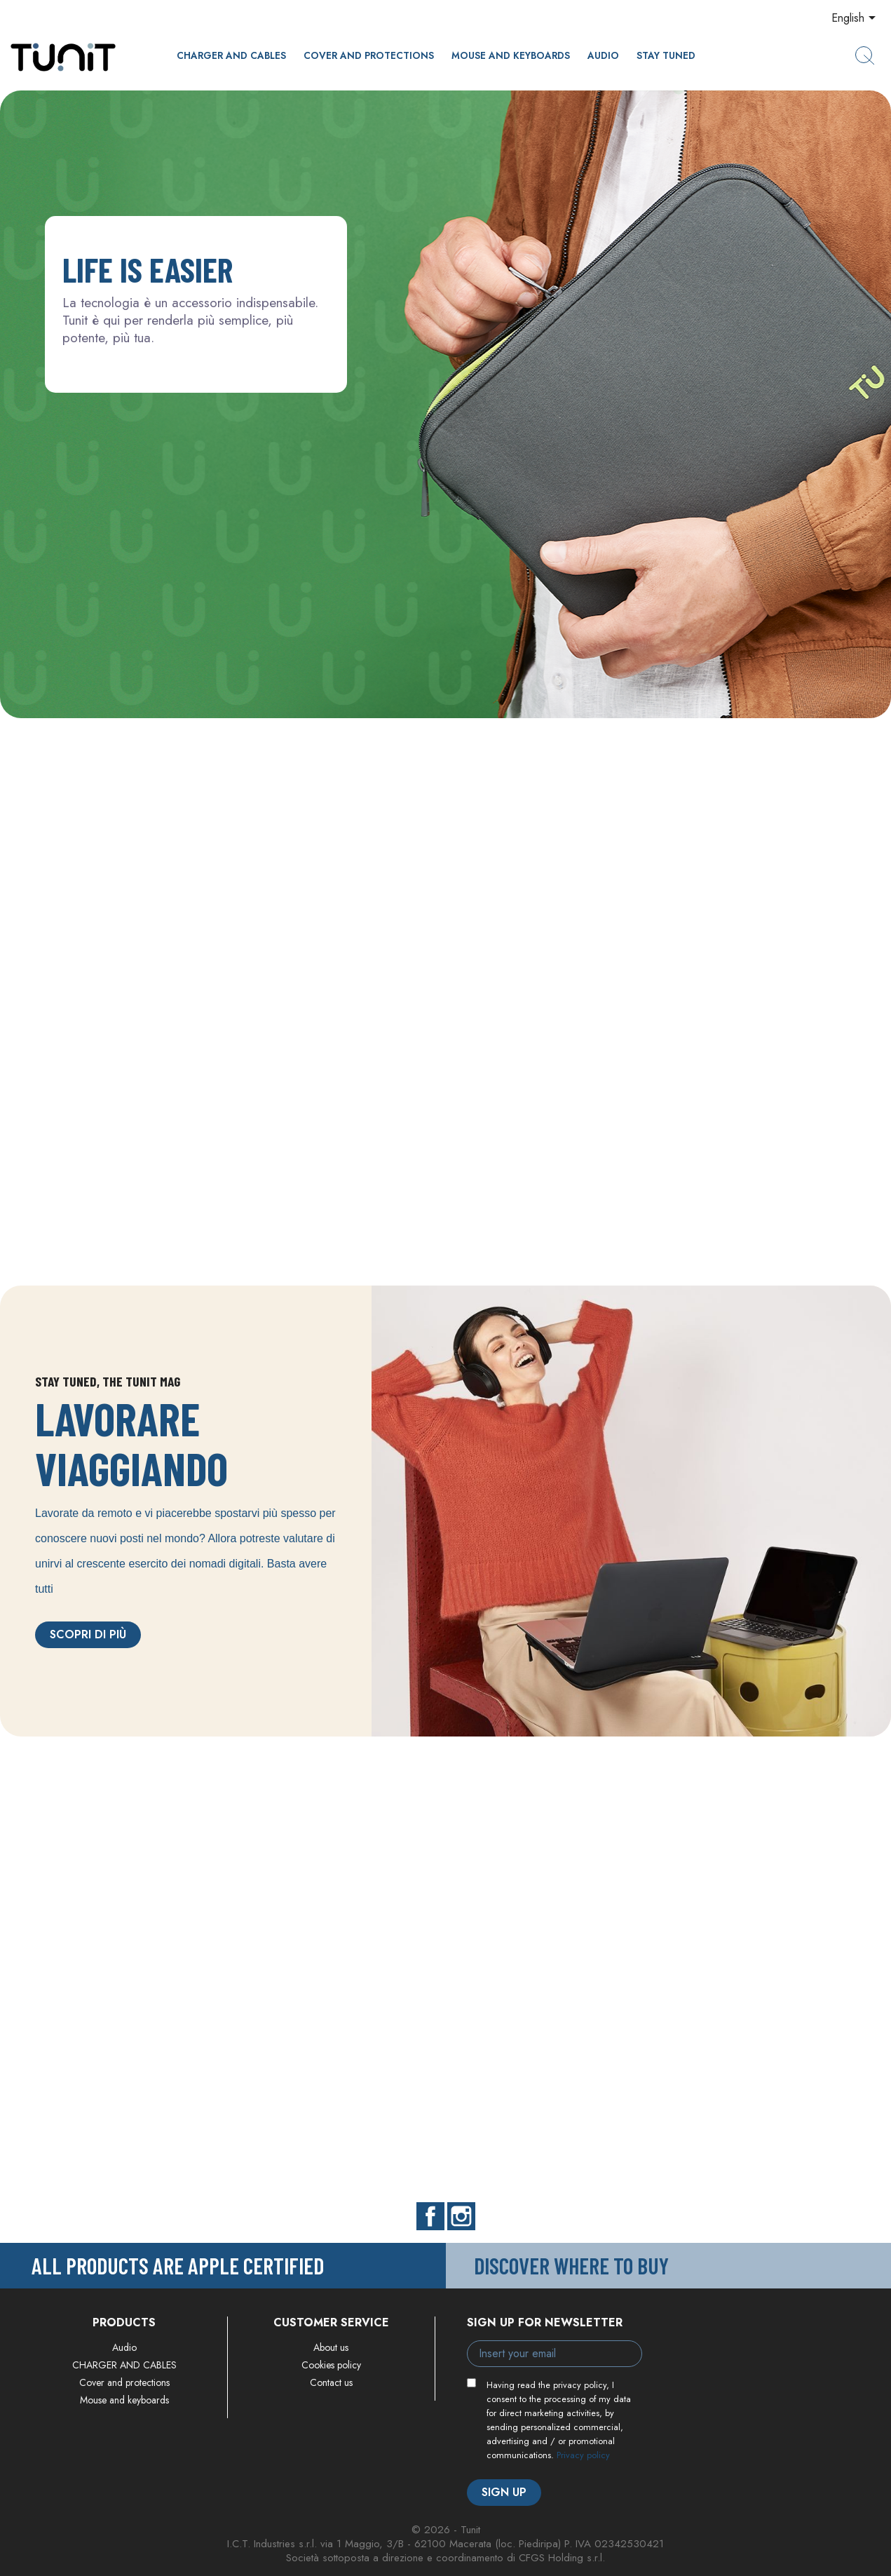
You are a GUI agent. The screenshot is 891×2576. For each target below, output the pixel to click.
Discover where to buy (571, 2265)
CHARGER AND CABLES (231, 55)
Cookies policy (331, 2365)
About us (330, 2347)
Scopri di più (88, 1634)
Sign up (504, 2492)
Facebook (430, 2216)
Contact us (331, 2382)
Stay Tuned (666, 55)
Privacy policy (583, 2455)
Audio (603, 55)
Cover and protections (369, 55)
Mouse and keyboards (510, 55)
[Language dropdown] (855, 19)
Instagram (461, 2216)
